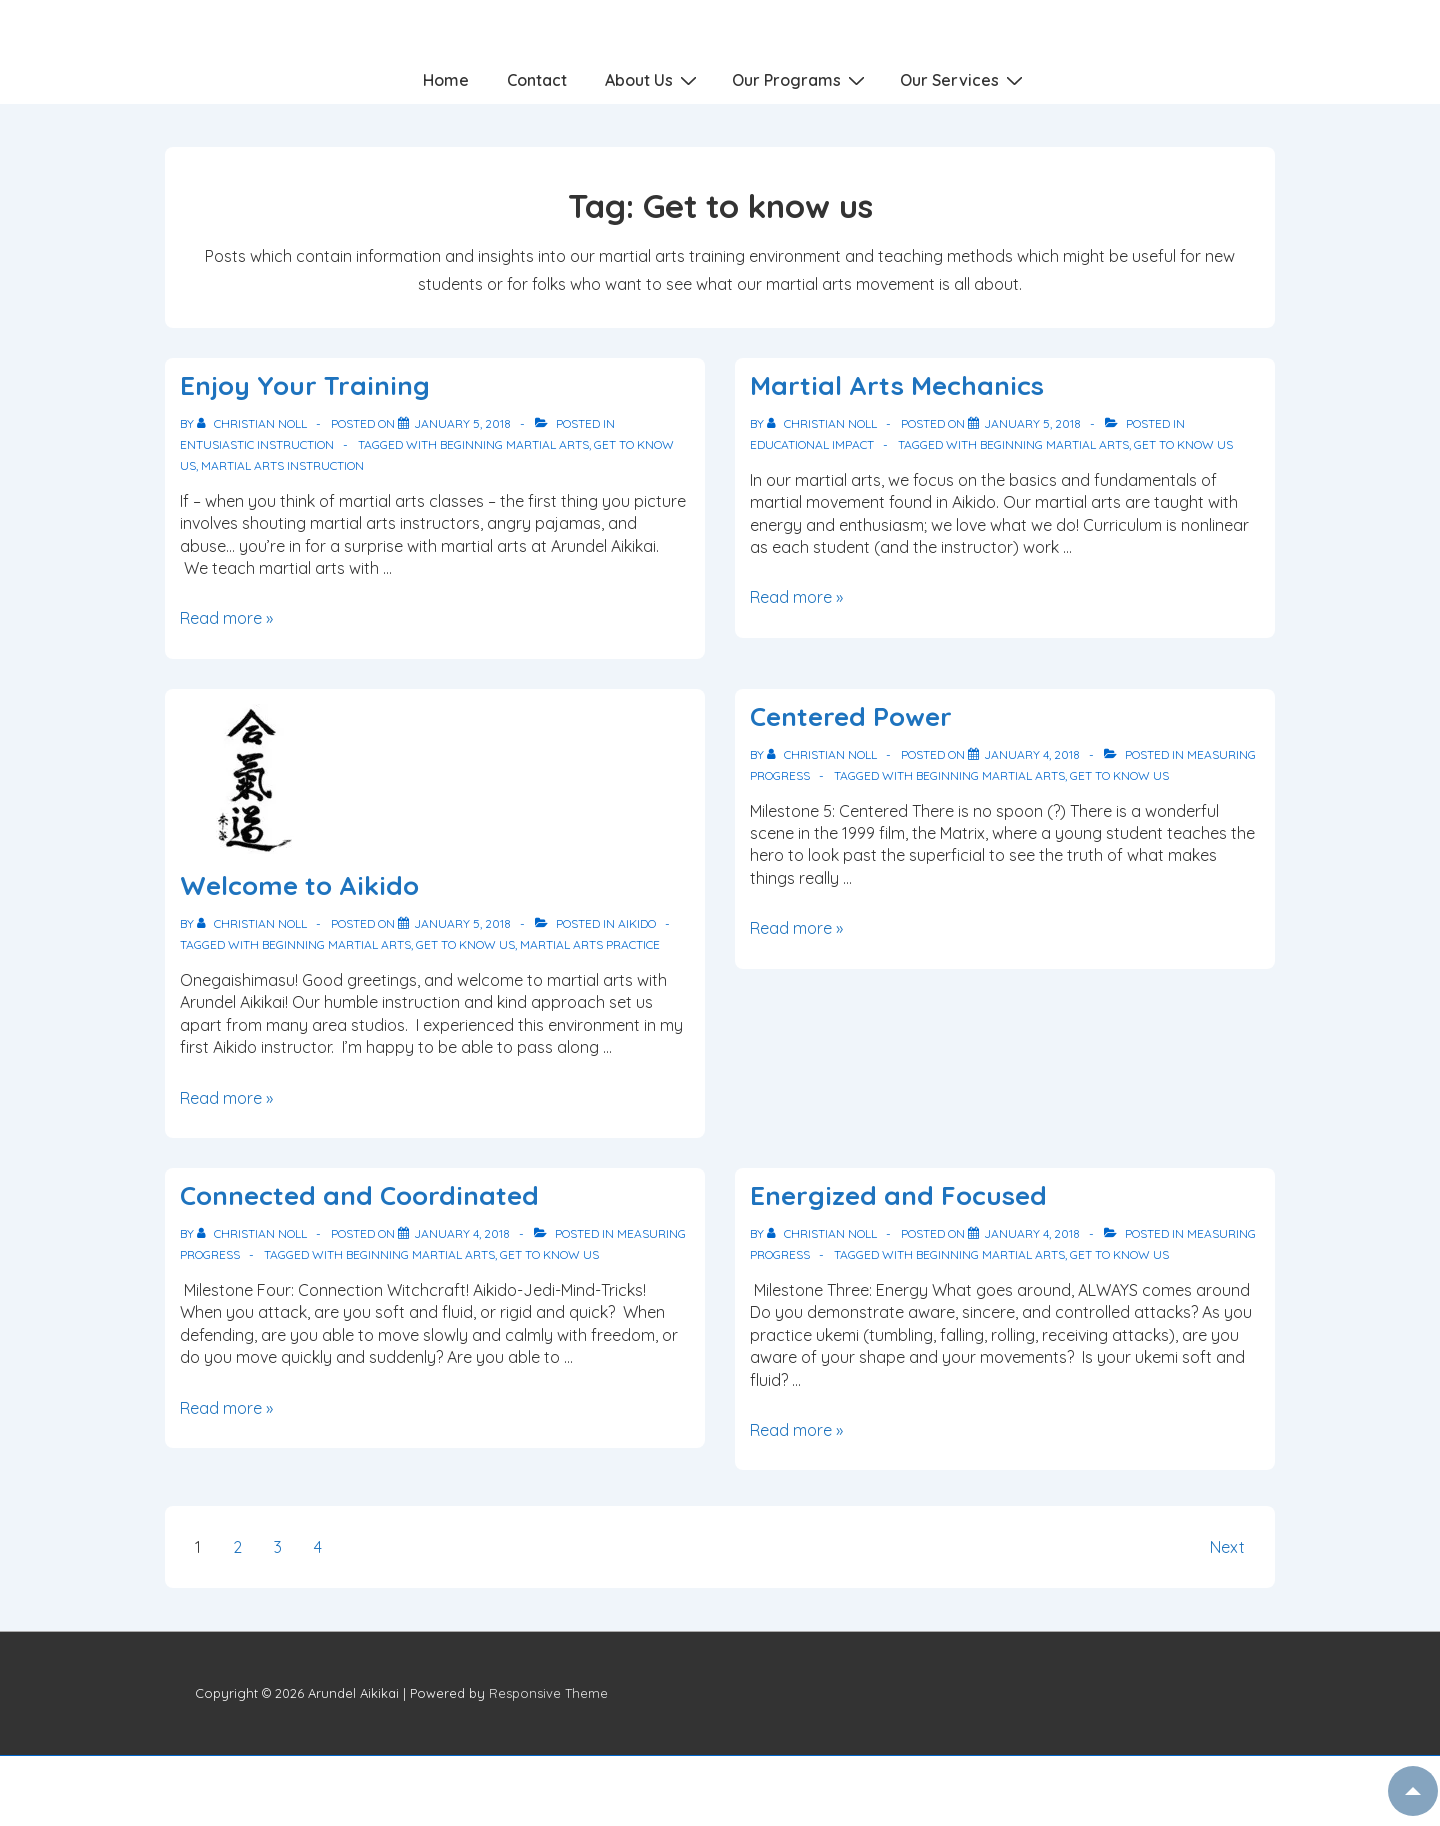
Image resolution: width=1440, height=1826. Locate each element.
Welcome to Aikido (299, 885)
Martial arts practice (590, 944)
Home (446, 80)
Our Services (964, 79)
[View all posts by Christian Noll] (253, 423)
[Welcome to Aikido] (462, 923)
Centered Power (851, 716)
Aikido (637, 923)
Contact (537, 80)
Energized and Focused (898, 1195)
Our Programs (801, 79)
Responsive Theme (548, 1693)
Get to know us (1183, 444)
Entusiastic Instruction (257, 444)
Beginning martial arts (514, 444)
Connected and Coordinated (359, 1195)
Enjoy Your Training (305, 385)
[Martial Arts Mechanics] (1032, 423)
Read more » (226, 618)
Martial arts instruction (282, 465)
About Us (653, 79)
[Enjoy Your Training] (462, 423)
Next (1227, 1547)
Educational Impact (812, 444)
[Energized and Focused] (1032, 1233)
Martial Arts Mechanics (897, 385)
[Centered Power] (1032, 754)
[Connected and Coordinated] (462, 1233)
